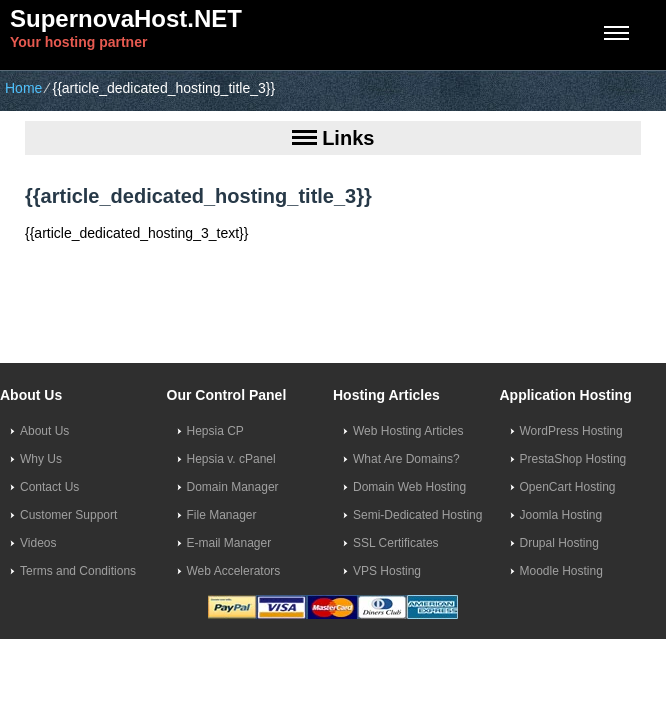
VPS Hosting (387, 571)
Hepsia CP (215, 431)
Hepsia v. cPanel (231, 459)
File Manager (222, 515)
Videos (38, 543)
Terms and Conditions (78, 571)
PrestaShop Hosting (573, 459)
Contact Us (49, 487)
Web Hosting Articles (408, 431)
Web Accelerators (234, 571)
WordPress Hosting (571, 431)
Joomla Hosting (561, 515)
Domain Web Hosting (409, 487)
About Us (44, 431)
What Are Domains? (406, 459)
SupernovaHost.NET (126, 18)
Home (23, 88)
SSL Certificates (396, 543)
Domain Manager (233, 487)
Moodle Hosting (561, 571)
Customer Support (68, 515)
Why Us (41, 459)
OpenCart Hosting (568, 487)
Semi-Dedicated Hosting (417, 515)
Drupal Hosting (559, 543)
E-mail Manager (229, 543)
